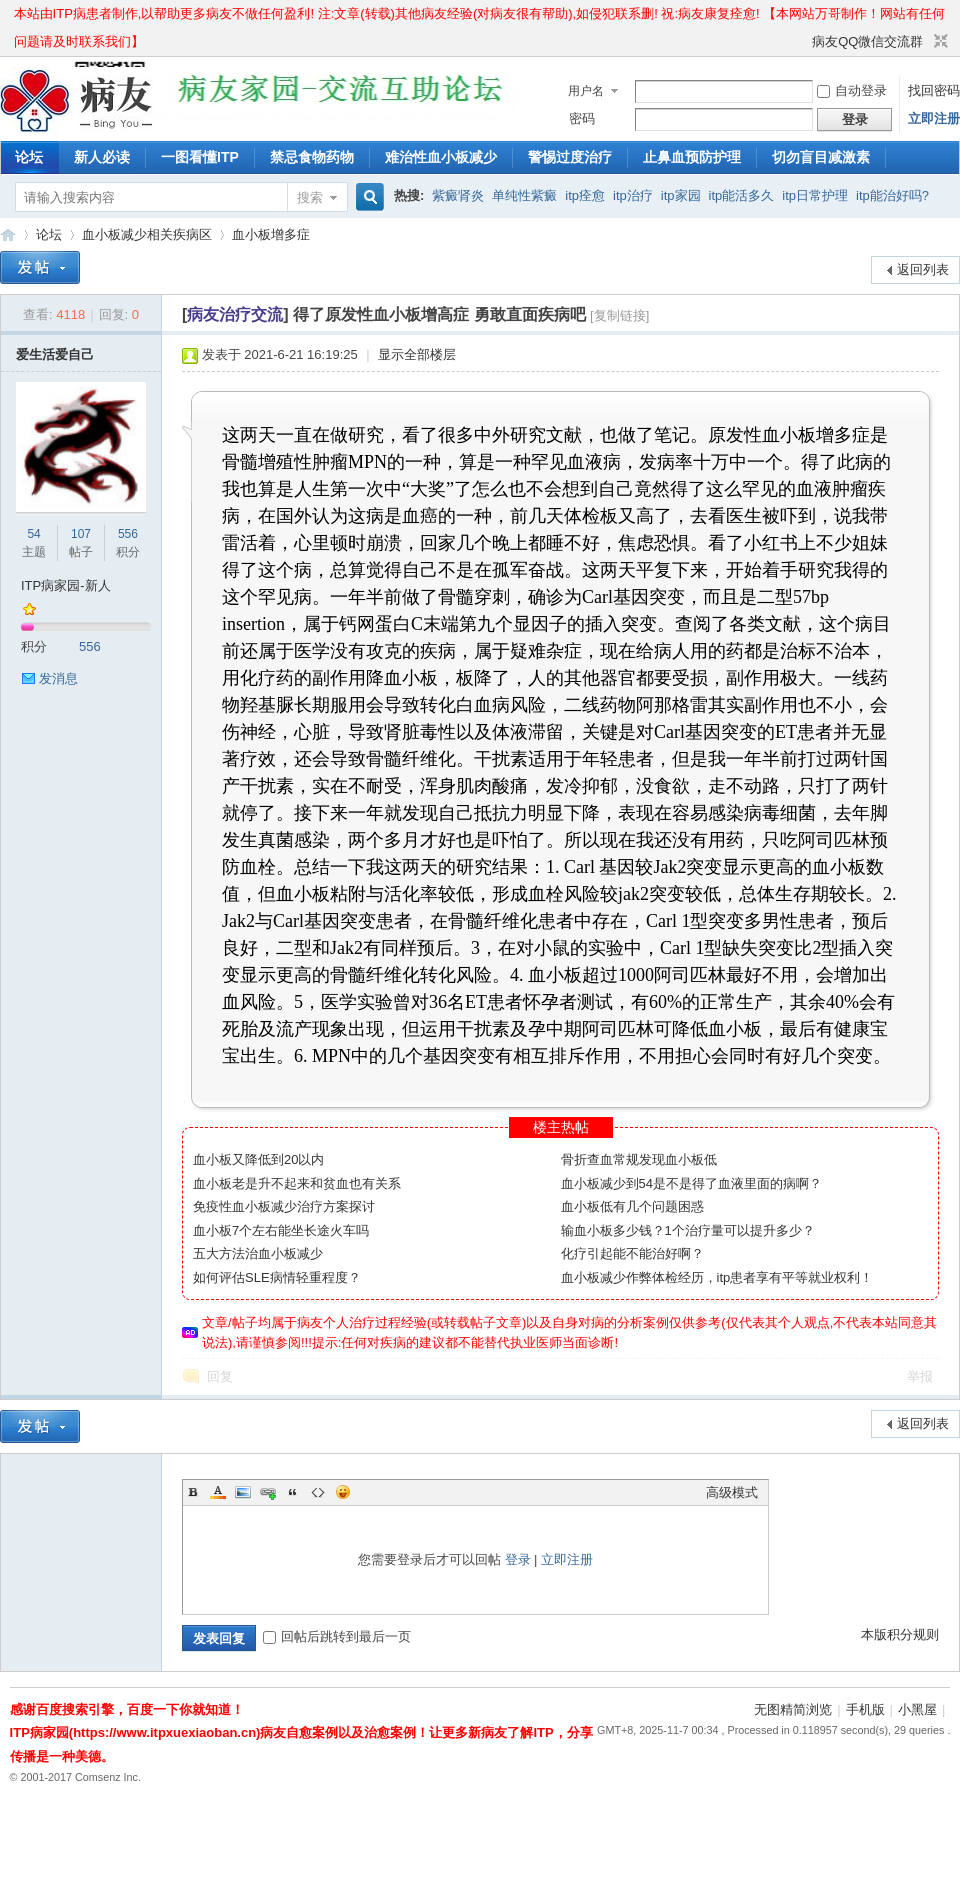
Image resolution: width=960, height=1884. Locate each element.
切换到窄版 (938, 42)
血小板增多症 (271, 234)
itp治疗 (633, 195)
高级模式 (732, 1492)
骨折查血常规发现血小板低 (639, 1159)
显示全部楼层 (417, 354)
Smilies (343, 1492)
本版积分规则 (900, 1634)
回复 (220, 1376)
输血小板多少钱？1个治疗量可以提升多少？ (688, 1230)
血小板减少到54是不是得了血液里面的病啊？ (691, 1183)
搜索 (310, 197)
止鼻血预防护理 (692, 157)
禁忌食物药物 (312, 157)
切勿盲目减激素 (821, 157)
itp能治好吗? (892, 195)
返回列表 (923, 269)
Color (218, 1492)
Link (268, 1492)
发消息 (58, 678)
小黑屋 (917, 1709)
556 (128, 534)
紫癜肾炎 (458, 195)
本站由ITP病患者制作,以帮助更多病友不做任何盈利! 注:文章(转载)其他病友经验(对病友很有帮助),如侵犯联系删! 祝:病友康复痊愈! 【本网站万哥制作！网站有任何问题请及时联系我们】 (480, 17)
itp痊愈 (585, 195)
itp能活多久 (742, 195)
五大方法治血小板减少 (258, 1253)
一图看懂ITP (200, 157)
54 (33, 534)
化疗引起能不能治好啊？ (632, 1253)
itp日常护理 (815, 195)
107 (81, 534)
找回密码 (934, 90)
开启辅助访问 (803, 42)
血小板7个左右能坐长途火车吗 (281, 1230)
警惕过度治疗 (570, 157)
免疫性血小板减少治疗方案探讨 (284, 1206)
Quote (293, 1492)
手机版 (865, 1709)
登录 (518, 1559)
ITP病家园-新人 (66, 585)
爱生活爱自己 (55, 354)
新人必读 (102, 157)
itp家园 (681, 195)
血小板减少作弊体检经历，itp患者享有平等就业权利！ (717, 1277)
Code (318, 1492)
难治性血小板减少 (441, 157)
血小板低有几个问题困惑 (632, 1206)
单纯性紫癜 (524, 195)
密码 (582, 118)
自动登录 (852, 90)
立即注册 (934, 118)
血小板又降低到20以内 (258, 1159)
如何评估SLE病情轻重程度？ (277, 1277)
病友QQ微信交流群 (867, 41)
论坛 (29, 157)
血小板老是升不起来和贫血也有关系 (297, 1183)
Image (243, 1492)
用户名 (586, 91)
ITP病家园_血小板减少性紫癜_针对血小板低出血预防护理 (8, 234)
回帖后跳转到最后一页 (337, 1636)
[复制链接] (619, 315)
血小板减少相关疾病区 (147, 234)
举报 (920, 1376)
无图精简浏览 (793, 1709)
